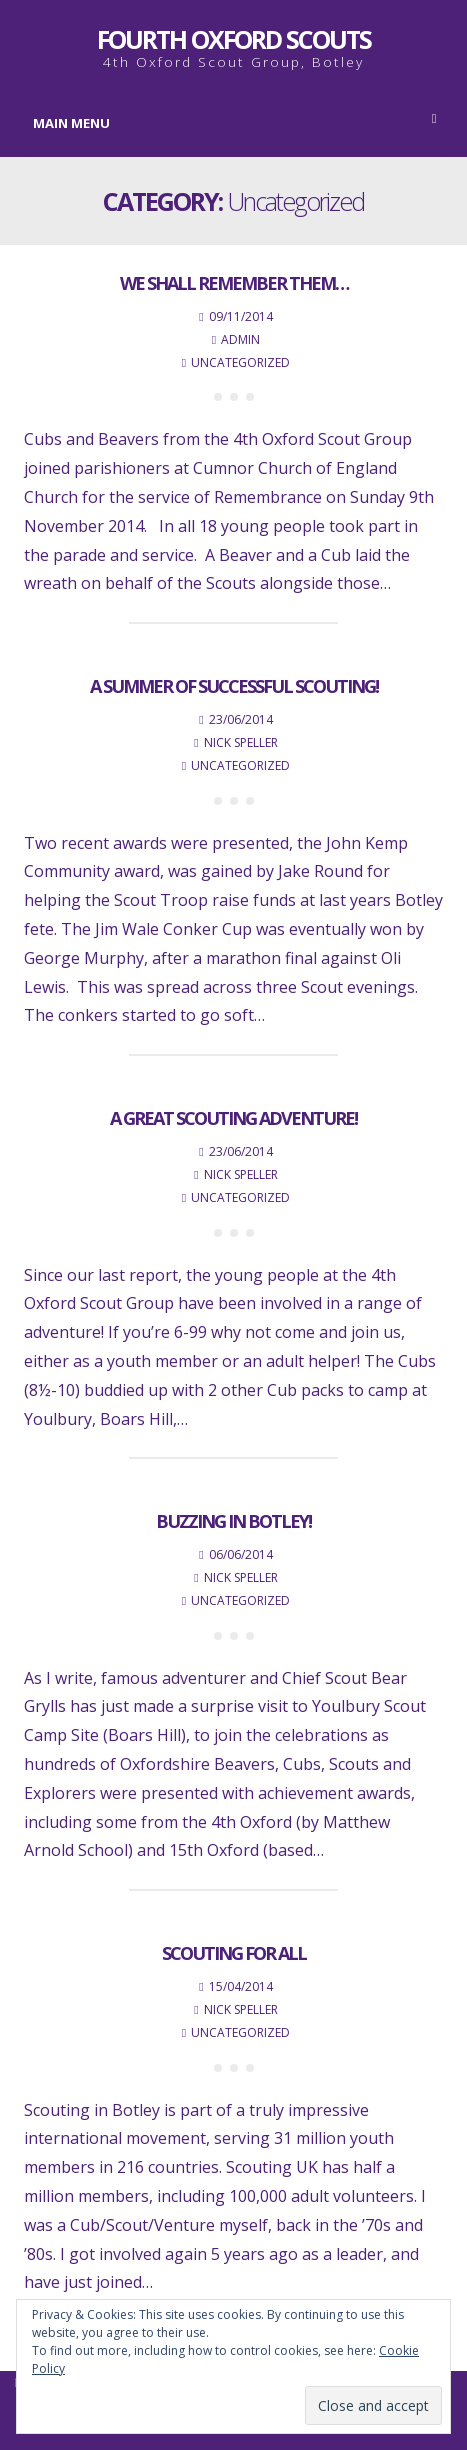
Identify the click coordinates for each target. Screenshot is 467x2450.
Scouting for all (234, 1953)
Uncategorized (240, 362)
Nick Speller (241, 742)
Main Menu (235, 122)
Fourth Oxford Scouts (234, 39)
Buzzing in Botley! (233, 1521)
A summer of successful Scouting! (234, 686)
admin (240, 339)
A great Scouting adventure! (233, 1118)
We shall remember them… (234, 283)
